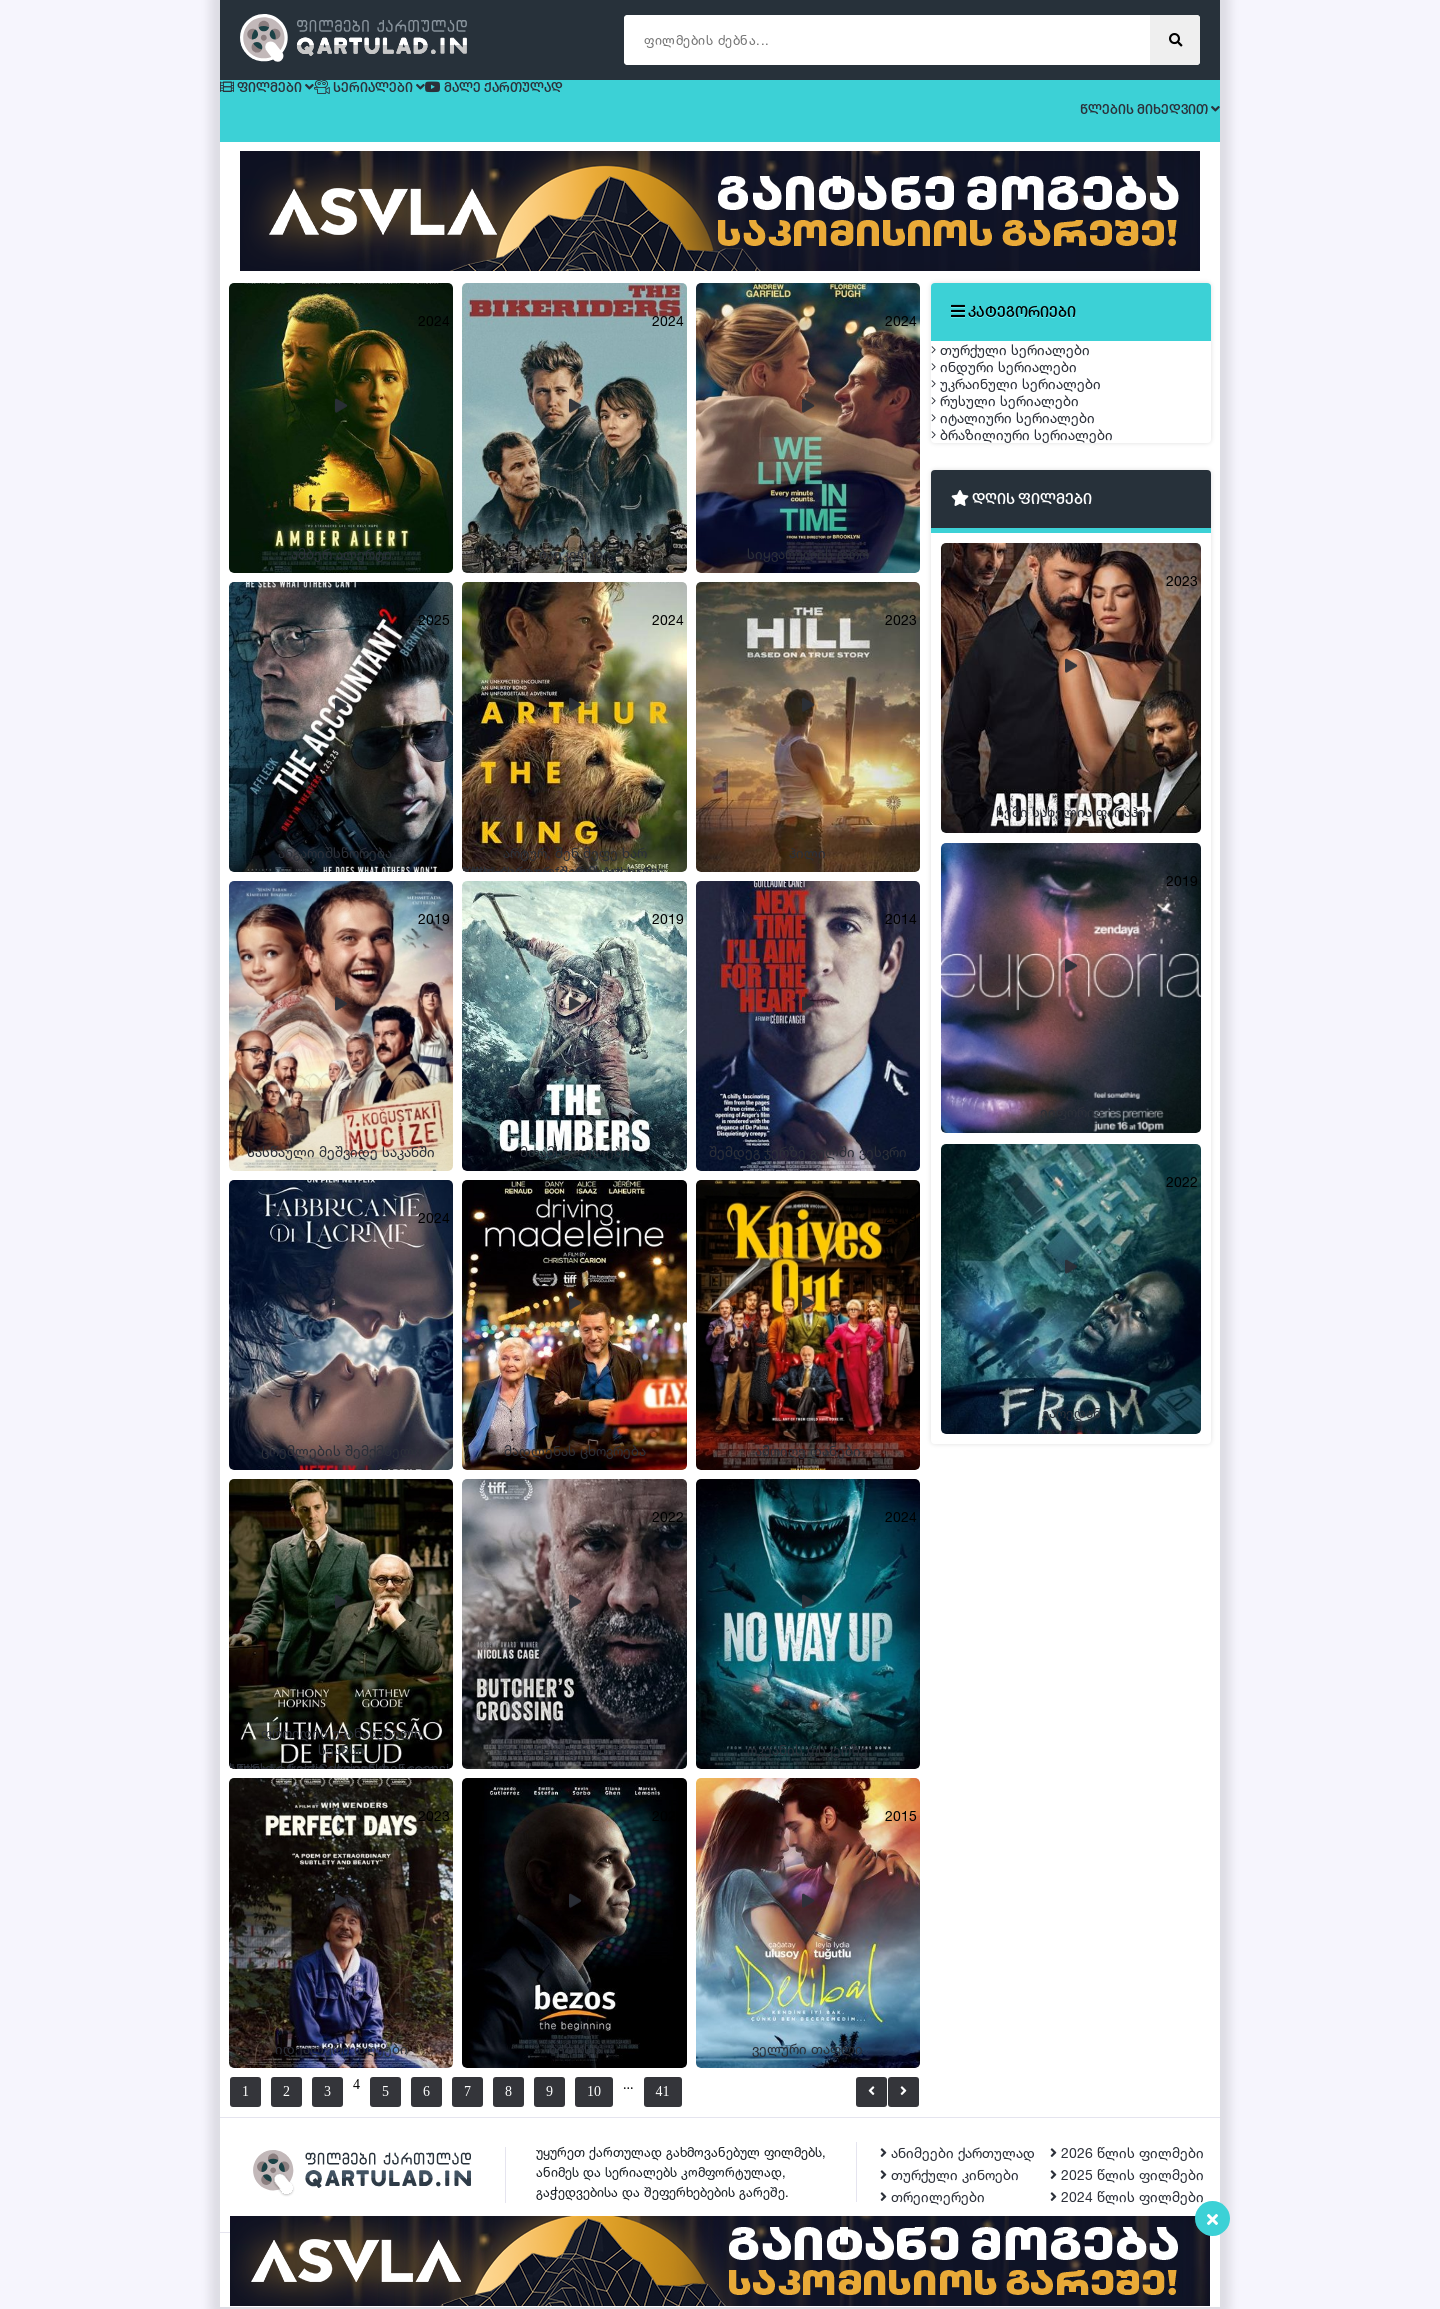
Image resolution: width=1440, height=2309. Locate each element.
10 (618, 2093)
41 (711, 2093)
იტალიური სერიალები (1033, 554)
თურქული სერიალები (1030, 366)
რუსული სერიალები (1025, 507)
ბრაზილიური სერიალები (1042, 601)
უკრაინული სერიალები (1036, 460)
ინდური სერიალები (1024, 413)
